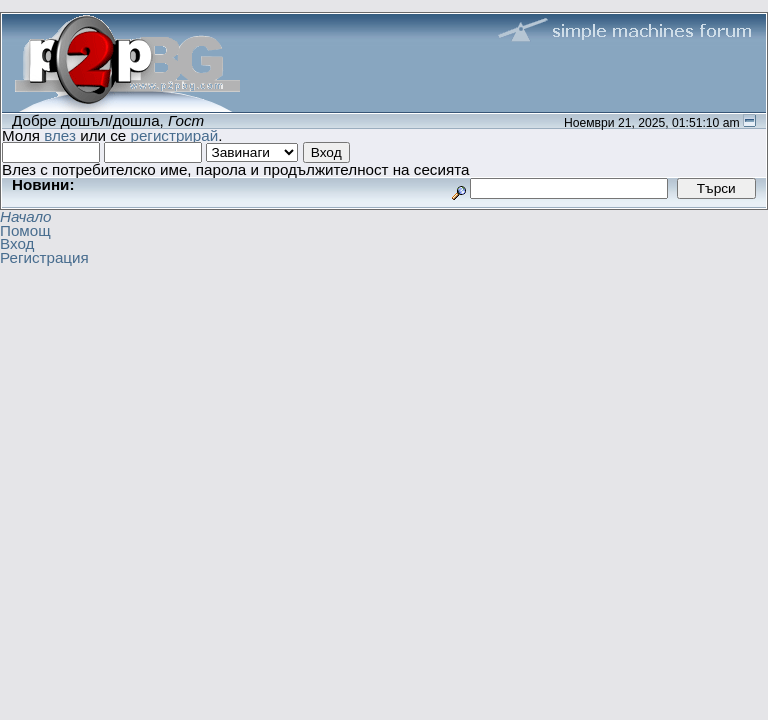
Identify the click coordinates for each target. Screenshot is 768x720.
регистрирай (174, 135)
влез (60, 135)
